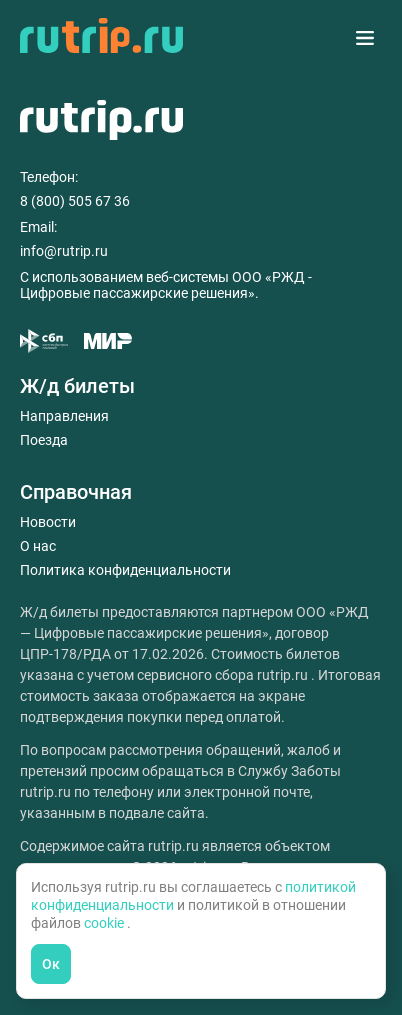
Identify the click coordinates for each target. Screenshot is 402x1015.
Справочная (76, 492)
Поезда (44, 440)
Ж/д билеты (77, 386)
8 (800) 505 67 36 (75, 201)
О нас (38, 546)
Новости (48, 522)
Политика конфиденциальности (125, 570)
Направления (64, 416)
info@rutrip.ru (64, 251)
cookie (105, 923)
